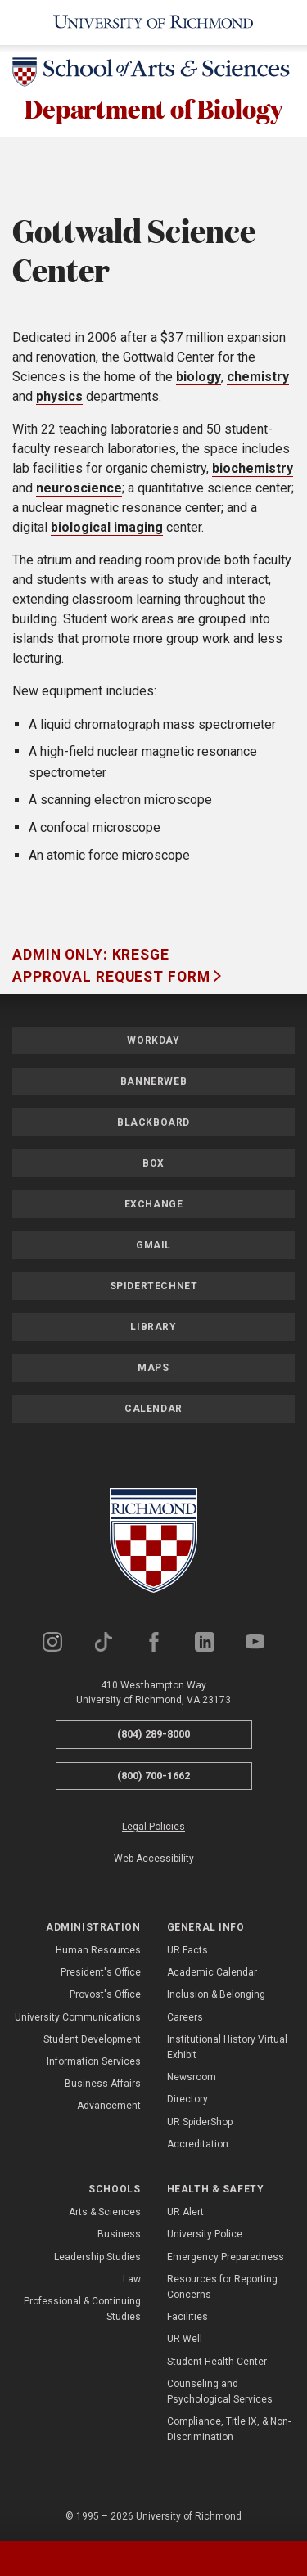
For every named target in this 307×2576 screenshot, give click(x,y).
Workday (153, 1040)
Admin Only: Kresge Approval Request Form (113, 965)
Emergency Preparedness (225, 2257)
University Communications (78, 2017)
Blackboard (153, 1122)
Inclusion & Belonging (216, 1994)
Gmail (153, 1245)
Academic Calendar (212, 1972)
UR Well (184, 2338)
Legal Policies (153, 1826)
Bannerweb (153, 1081)
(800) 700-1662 (153, 1775)
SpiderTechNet (154, 1286)
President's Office (101, 1972)
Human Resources (98, 1950)
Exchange (153, 1204)
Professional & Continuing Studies (82, 2308)
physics (59, 396)
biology (198, 376)
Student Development (92, 2039)
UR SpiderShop (200, 2122)
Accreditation (197, 2144)
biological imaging (107, 527)
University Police (204, 2234)
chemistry (258, 376)
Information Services (94, 2061)
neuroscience (79, 488)
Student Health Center (217, 2361)
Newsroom (191, 2077)
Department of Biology (154, 108)
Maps (153, 1367)
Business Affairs (103, 2083)
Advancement (109, 2105)
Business (119, 2234)
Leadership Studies (97, 2257)
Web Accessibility (154, 1858)
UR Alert (185, 2212)
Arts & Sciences (105, 2212)
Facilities (187, 2316)
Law (132, 2279)
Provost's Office (105, 1994)
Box (153, 1163)
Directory (187, 2099)
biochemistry (252, 468)
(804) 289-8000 (153, 1734)
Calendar (153, 1408)
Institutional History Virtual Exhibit (227, 2047)
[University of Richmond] (153, 22)
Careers (185, 2017)
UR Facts (187, 1950)
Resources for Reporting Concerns (222, 2286)
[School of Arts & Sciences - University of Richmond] (153, 74)
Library (153, 1327)
